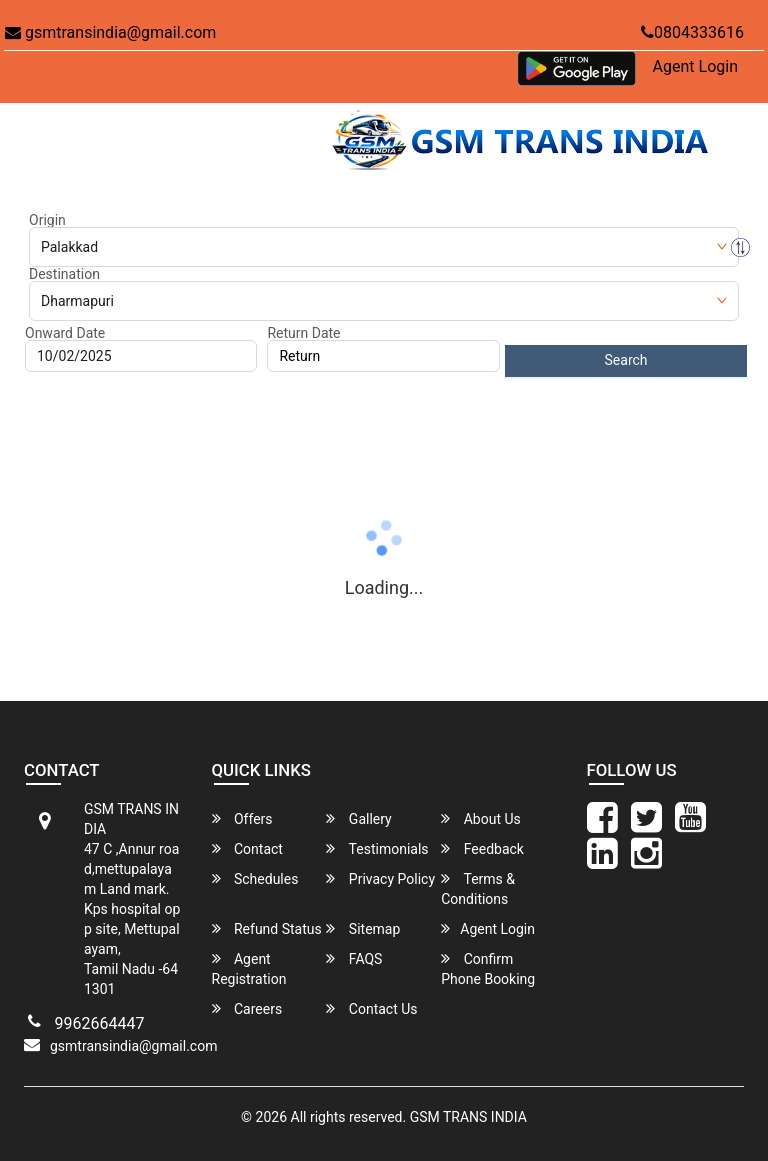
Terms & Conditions (478, 888)
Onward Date (65, 333)
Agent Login (695, 66)
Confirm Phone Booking (488, 968)
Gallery (358, 818)
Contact (247, 848)
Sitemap (363, 928)
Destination (64, 274)
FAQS (354, 958)
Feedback (482, 848)
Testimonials (377, 848)
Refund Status (267, 928)
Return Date (303, 333)
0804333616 (692, 32)
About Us (481, 818)
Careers (247, 1008)
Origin (47, 220)
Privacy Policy (380, 878)
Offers (242, 818)
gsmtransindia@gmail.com (110, 32)
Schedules (255, 878)
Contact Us (371, 1008)
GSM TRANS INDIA (468, 1117)
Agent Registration (249, 968)
